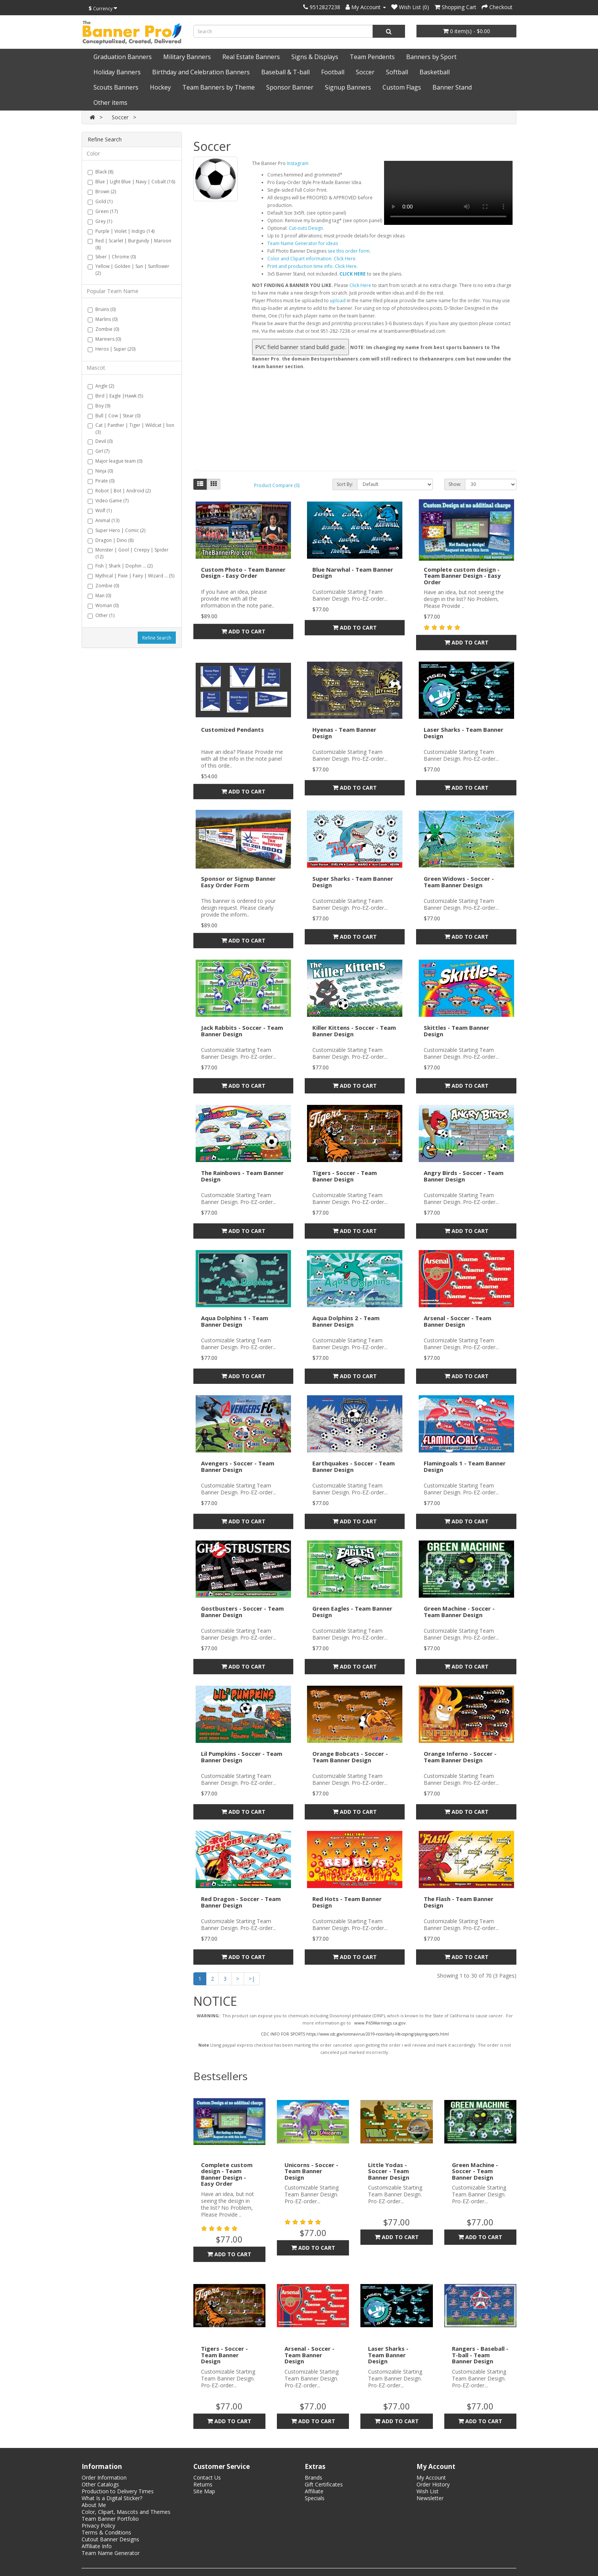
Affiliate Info (97, 2546)
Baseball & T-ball (285, 72)
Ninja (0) (100, 471)
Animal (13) (103, 520)
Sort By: (345, 484)
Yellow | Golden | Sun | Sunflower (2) (128, 269)
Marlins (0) (102, 319)
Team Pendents (372, 57)
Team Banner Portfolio (110, 2518)
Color (93, 153)
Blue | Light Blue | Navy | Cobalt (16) (131, 181)
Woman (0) (103, 605)
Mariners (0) (104, 339)
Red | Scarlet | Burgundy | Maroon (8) (129, 244)
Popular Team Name (112, 291)
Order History (433, 2484)
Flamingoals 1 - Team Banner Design (465, 1466)
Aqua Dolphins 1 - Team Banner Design (234, 1321)
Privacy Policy (98, 2525)
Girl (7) (98, 451)
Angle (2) (101, 386)
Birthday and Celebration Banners (201, 72)
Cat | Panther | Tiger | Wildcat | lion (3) (131, 428)
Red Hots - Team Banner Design (347, 1902)
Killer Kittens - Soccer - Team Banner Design (354, 1031)
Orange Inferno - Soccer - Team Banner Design (460, 1757)
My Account (431, 2477)
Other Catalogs (100, 2484)
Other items (110, 102)
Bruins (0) (102, 309)
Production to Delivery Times (118, 2491)
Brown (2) (102, 191)
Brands (313, 2477)
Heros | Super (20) (111, 349)
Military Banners (187, 57)
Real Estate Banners (251, 57)
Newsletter (430, 2498)
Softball (397, 72)
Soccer (365, 72)
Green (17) (103, 211)
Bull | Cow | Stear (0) (114, 415)
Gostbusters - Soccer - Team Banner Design (242, 1612)
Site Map (204, 2491)
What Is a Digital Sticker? (112, 2498)
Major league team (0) (115, 461)
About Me (94, 2505)
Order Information (104, 2477)
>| (252, 1978)
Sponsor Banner (289, 87)
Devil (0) (100, 441)
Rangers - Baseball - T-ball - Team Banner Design (480, 2355)
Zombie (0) (103, 329)
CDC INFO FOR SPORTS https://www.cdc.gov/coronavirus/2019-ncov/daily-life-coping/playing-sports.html (355, 2034)
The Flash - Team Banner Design (459, 1902)
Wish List (427, 2491)
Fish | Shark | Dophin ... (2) (120, 566)
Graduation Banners (122, 57)
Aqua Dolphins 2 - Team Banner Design (345, 1321)
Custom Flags (402, 87)
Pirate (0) (101, 481)
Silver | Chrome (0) (112, 256)
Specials (315, 2498)
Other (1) (101, 615)
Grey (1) (100, 221)
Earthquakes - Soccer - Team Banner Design (353, 1466)
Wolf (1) (100, 510)
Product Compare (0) (276, 485)
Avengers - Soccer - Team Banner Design (237, 1466)
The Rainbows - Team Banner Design (242, 1176)
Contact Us (207, 2477)
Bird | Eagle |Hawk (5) (115, 396)
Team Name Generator (111, 2553)
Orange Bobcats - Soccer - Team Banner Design (350, 1757)
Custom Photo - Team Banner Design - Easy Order (243, 573)
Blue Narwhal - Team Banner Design (352, 573)
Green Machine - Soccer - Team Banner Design (459, 1612)
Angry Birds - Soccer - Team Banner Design (463, 1176)
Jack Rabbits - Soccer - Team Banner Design (242, 1031)
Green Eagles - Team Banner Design (352, 1612)
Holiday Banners (117, 72)
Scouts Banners (115, 87)
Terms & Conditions (106, 2532)
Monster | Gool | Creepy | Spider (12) (128, 553)
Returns (202, 2484)
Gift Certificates (324, 2484)
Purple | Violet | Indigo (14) (121, 231)
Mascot (96, 367)
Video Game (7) (108, 500)
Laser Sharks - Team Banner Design (463, 733)
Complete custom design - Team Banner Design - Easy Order (462, 576)
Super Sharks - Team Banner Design (352, 882)
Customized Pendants (232, 729)
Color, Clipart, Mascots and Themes (126, 2511)
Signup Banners (348, 87)
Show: (454, 484)
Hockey (160, 87)
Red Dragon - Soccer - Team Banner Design (241, 1902)
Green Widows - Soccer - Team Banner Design (459, 882)
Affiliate (314, 2491)
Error (382, 309)
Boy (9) (99, 405)
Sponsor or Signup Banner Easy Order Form (238, 882)
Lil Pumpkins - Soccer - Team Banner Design (241, 1757)
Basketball (435, 72)
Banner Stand (452, 87)
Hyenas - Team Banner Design (344, 733)
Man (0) (99, 595)
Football (332, 72)
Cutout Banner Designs (110, 2539)
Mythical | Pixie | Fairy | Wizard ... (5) (131, 575)
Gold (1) (100, 201)
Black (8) (100, 171)
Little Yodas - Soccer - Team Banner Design (388, 2171)
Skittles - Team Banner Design (456, 1031)
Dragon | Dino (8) (110, 540)
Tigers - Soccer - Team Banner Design (344, 1176)
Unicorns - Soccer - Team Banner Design (311, 2171)
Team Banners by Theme (218, 87)
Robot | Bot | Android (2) (119, 490)
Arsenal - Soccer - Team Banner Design (457, 1321)
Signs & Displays (314, 57)
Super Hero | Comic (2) (116, 530)
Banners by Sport (431, 57)
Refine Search (156, 638)
